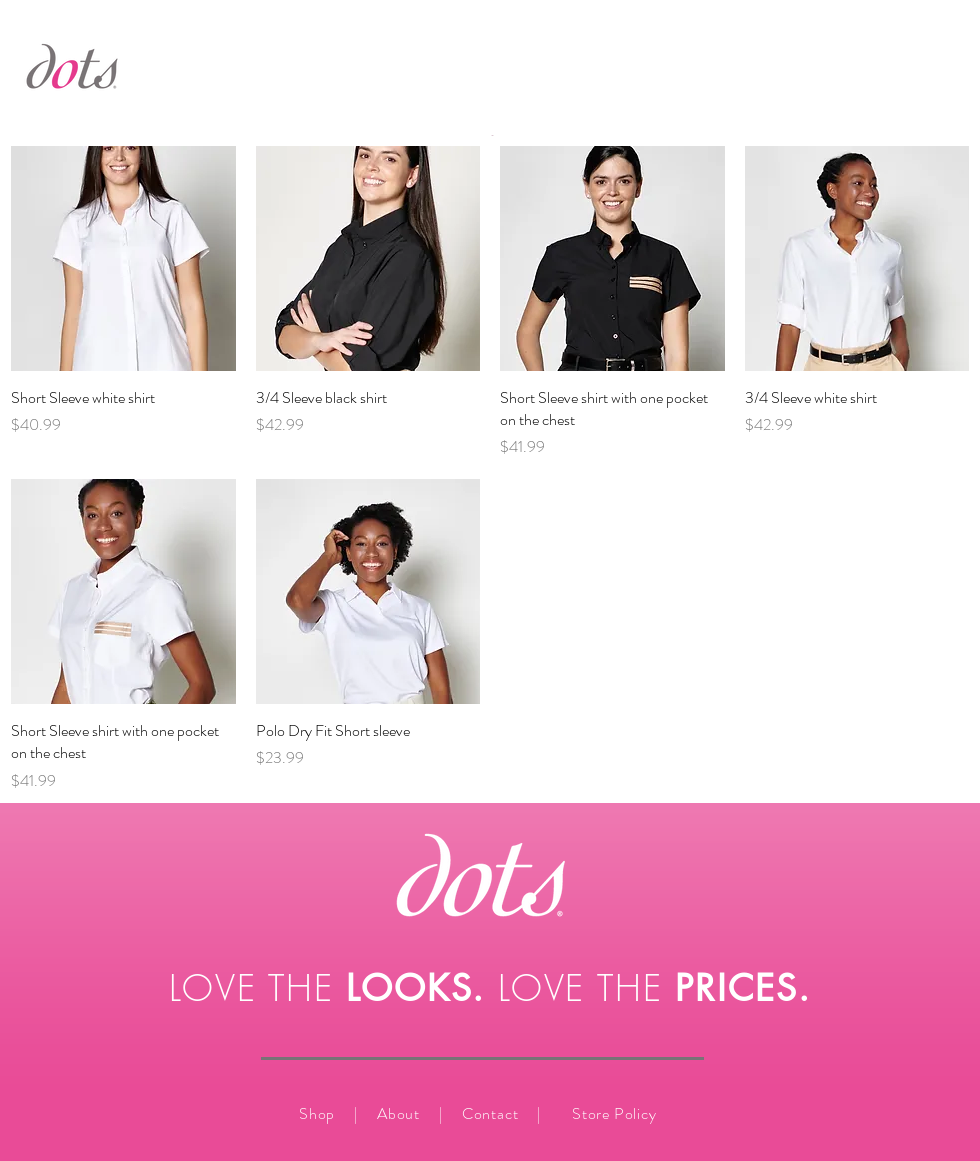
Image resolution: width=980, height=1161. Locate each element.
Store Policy (614, 1113)
